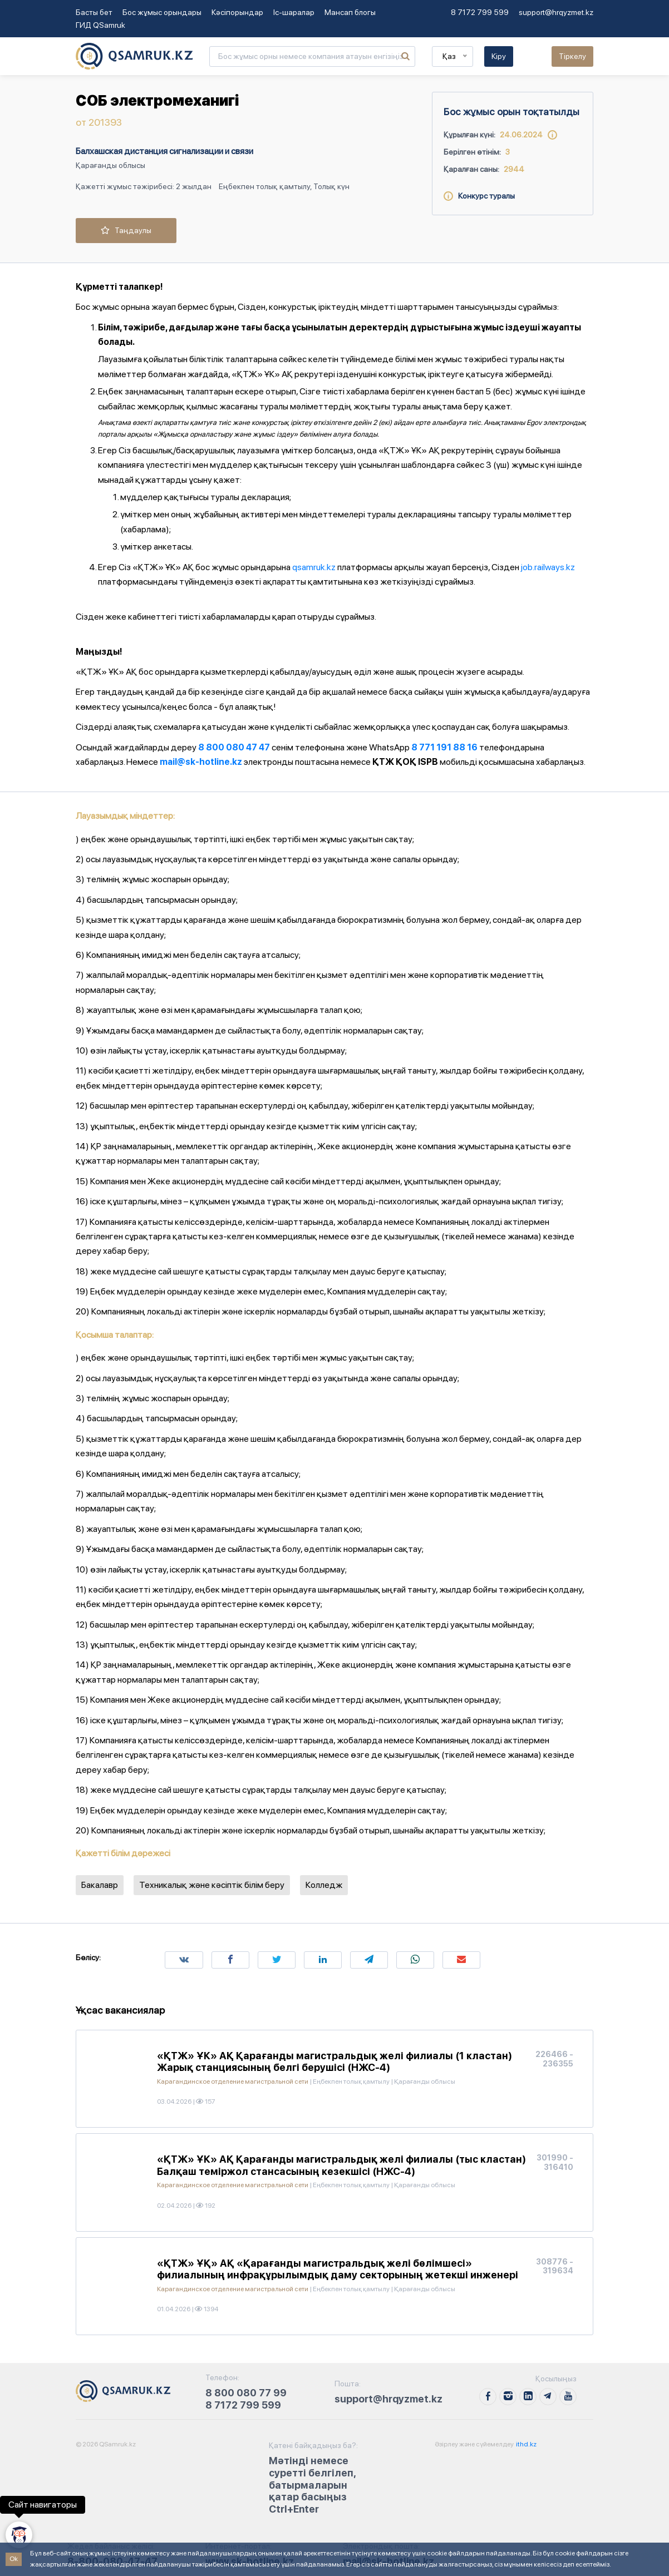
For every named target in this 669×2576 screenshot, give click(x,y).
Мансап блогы (350, 12)
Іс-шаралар (293, 12)
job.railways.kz (548, 567)
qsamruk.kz (314, 567)
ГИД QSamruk (100, 25)
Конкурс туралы (479, 195)
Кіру (498, 56)
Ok (13, 2559)
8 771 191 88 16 (444, 747)
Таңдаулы (126, 230)
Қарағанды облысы (110, 165)
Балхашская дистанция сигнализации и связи (164, 151)
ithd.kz (526, 2444)
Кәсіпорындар (237, 12)
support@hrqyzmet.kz (556, 12)
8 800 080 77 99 (246, 2393)
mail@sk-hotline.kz (201, 762)
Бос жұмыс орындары (161, 12)
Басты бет (94, 12)
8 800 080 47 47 (234, 747)
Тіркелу (572, 56)
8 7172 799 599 (480, 12)
